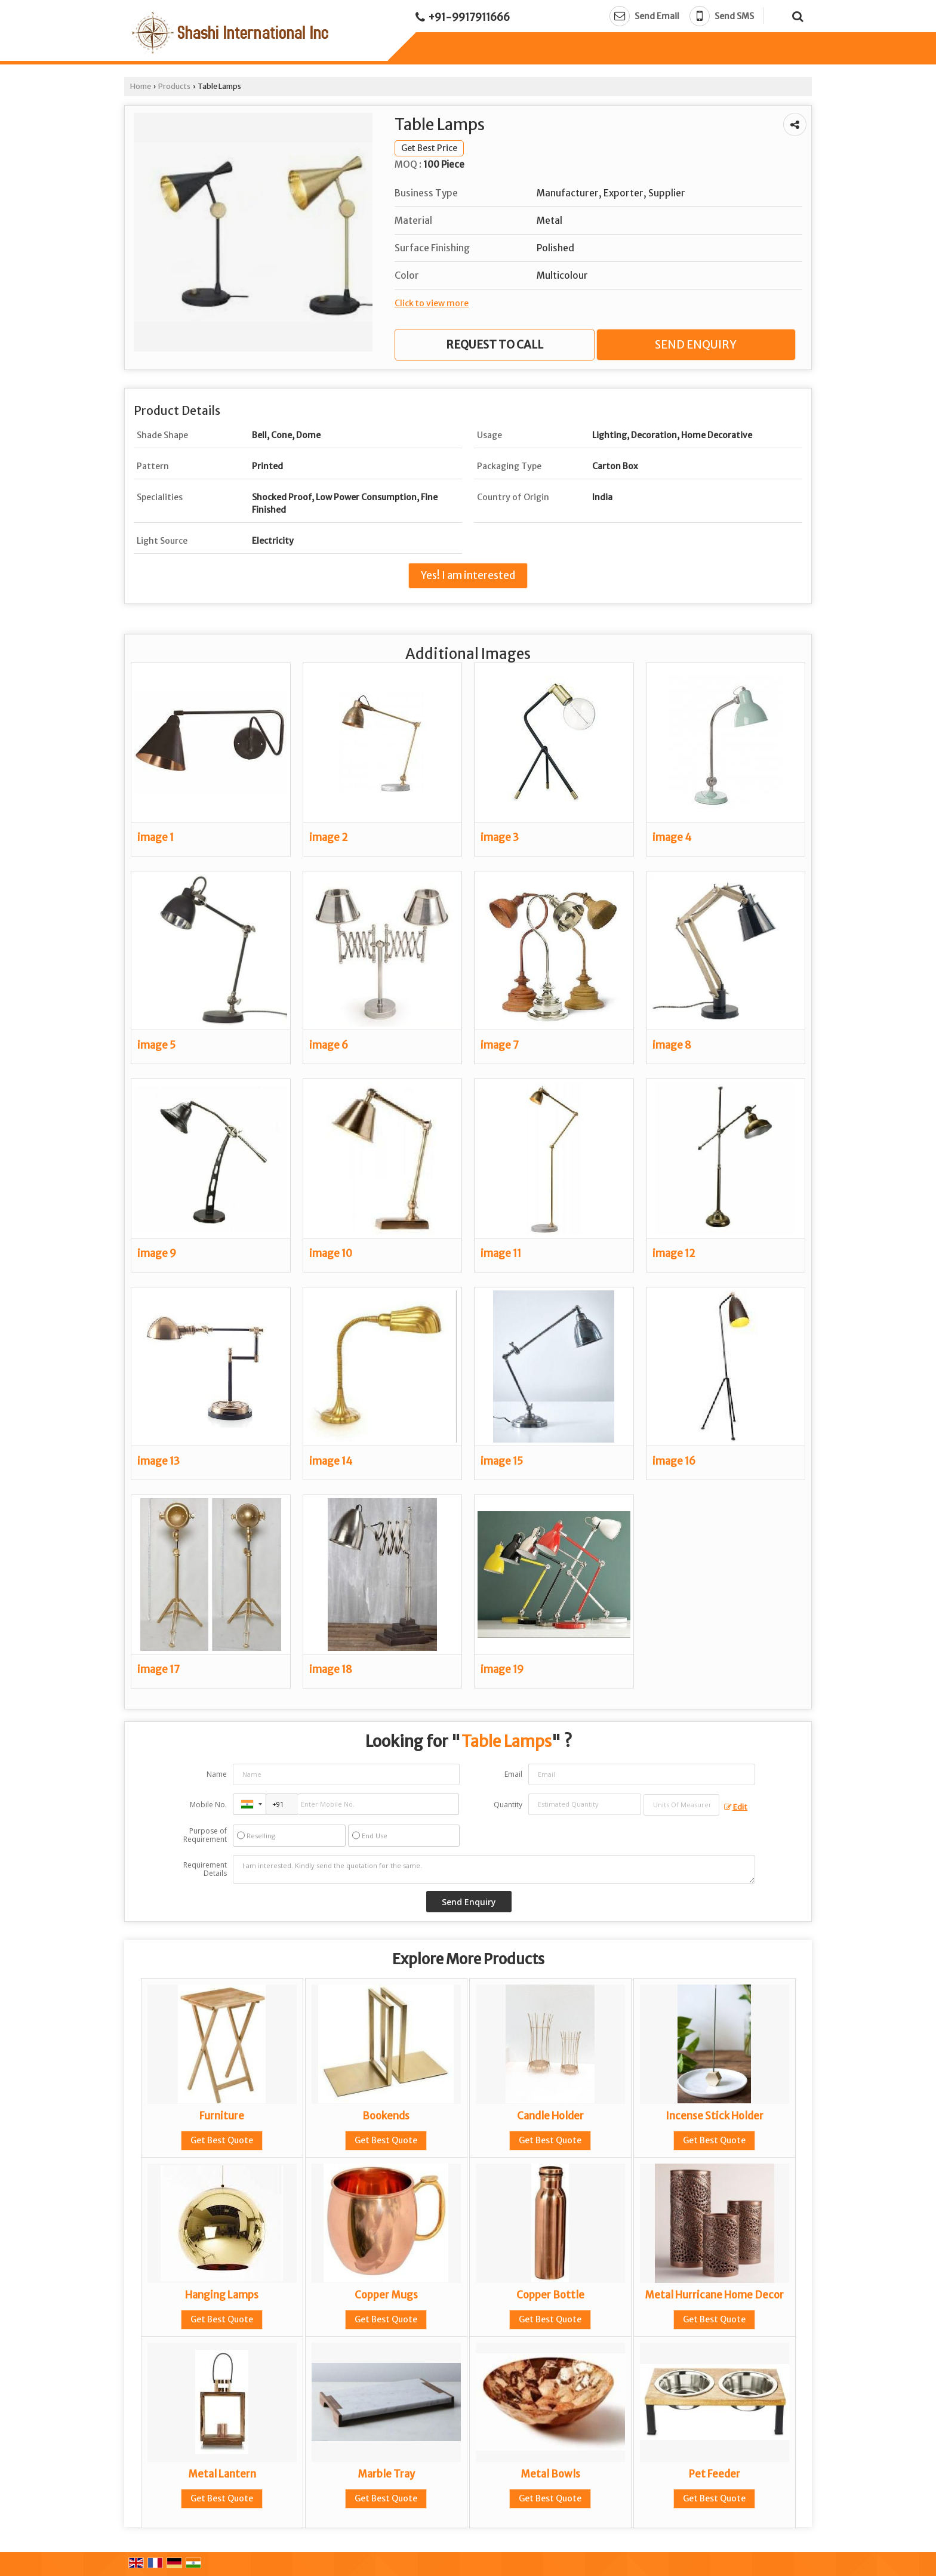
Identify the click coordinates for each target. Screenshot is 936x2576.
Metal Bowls (550, 2474)
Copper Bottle (550, 2294)
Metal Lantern (222, 2474)
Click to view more (432, 303)
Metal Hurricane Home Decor (714, 2294)
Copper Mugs (386, 2294)
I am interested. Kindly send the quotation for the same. (494, 1869)
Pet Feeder (714, 2474)
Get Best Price (429, 148)
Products (174, 86)
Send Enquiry (696, 345)
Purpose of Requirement (205, 1835)
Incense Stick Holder (714, 2115)
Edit (735, 1806)
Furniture (221, 2115)
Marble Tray (386, 2474)
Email (513, 1774)
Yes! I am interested (468, 575)
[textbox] (681, 1805)
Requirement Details (205, 1869)
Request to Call (494, 345)
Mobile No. (208, 1804)
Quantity (508, 1804)
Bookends (386, 2115)
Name (217, 1774)
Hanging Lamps (221, 2294)
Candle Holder (550, 2115)
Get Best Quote (221, 2140)
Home (140, 86)
